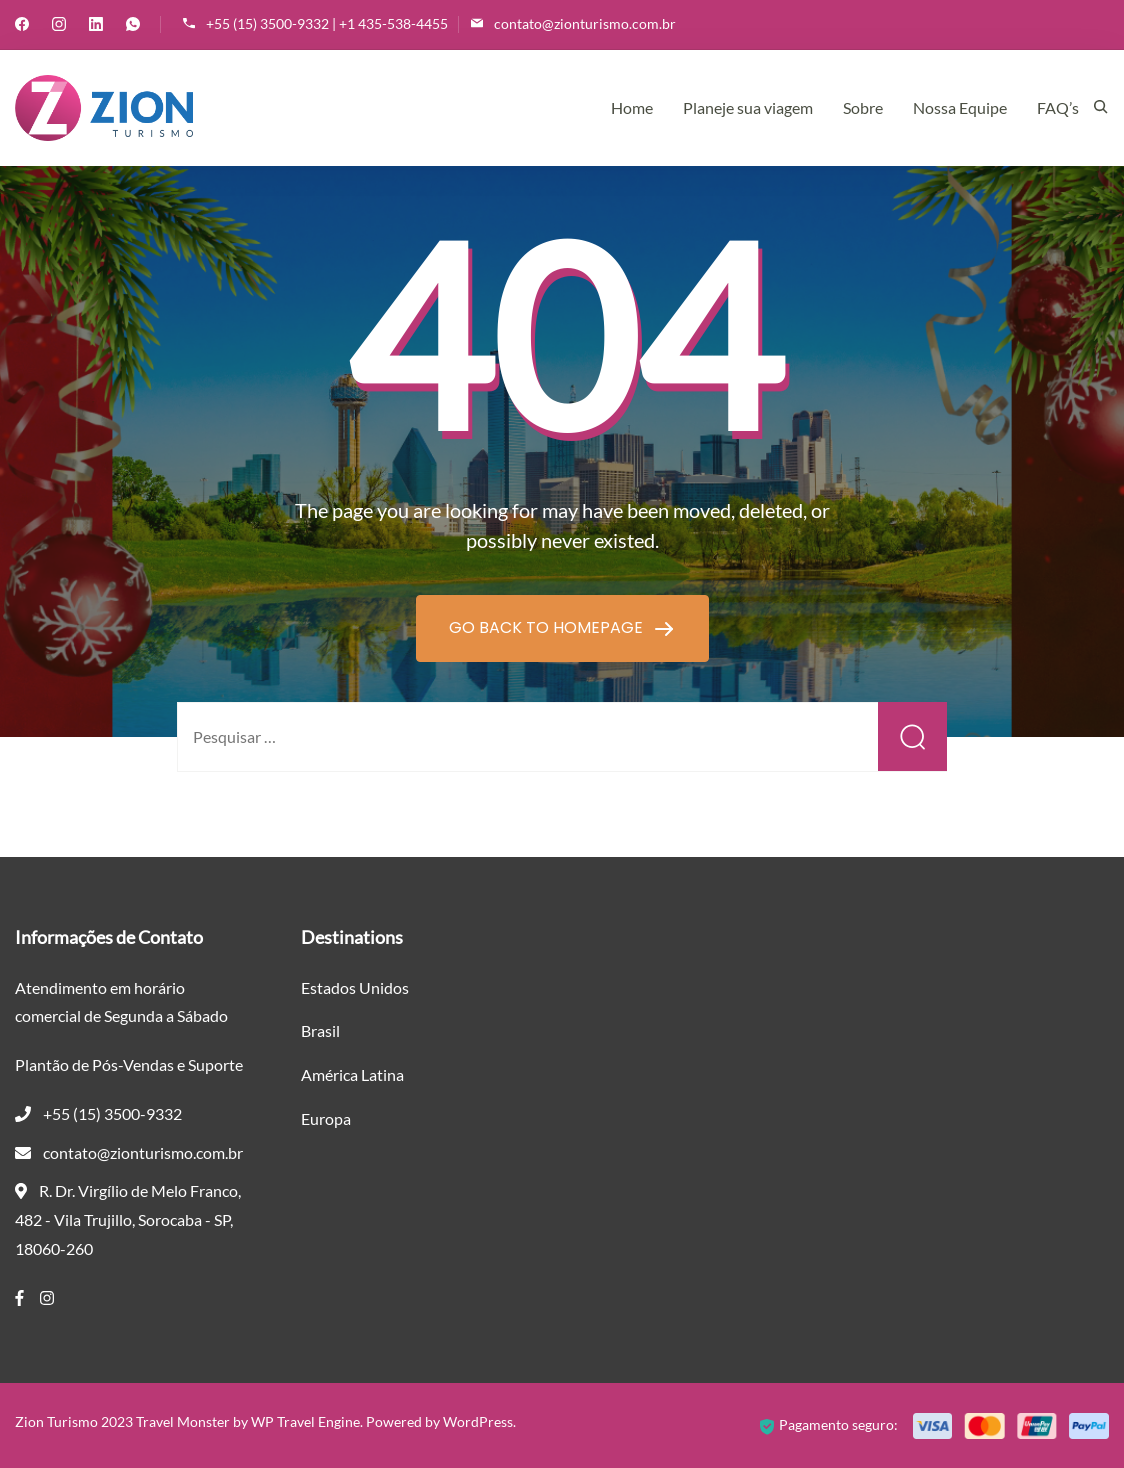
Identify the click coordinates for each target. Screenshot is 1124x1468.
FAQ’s (1058, 107)
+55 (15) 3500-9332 (112, 1113)
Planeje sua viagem (748, 107)
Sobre (863, 107)
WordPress (478, 1421)
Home (632, 107)
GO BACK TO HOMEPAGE (548, 627)
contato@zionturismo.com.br (585, 23)
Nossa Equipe (960, 107)
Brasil (320, 1030)
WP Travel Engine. (307, 1421)
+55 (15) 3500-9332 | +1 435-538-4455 (327, 23)
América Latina (352, 1074)
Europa (326, 1118)
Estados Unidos (355, 987)
